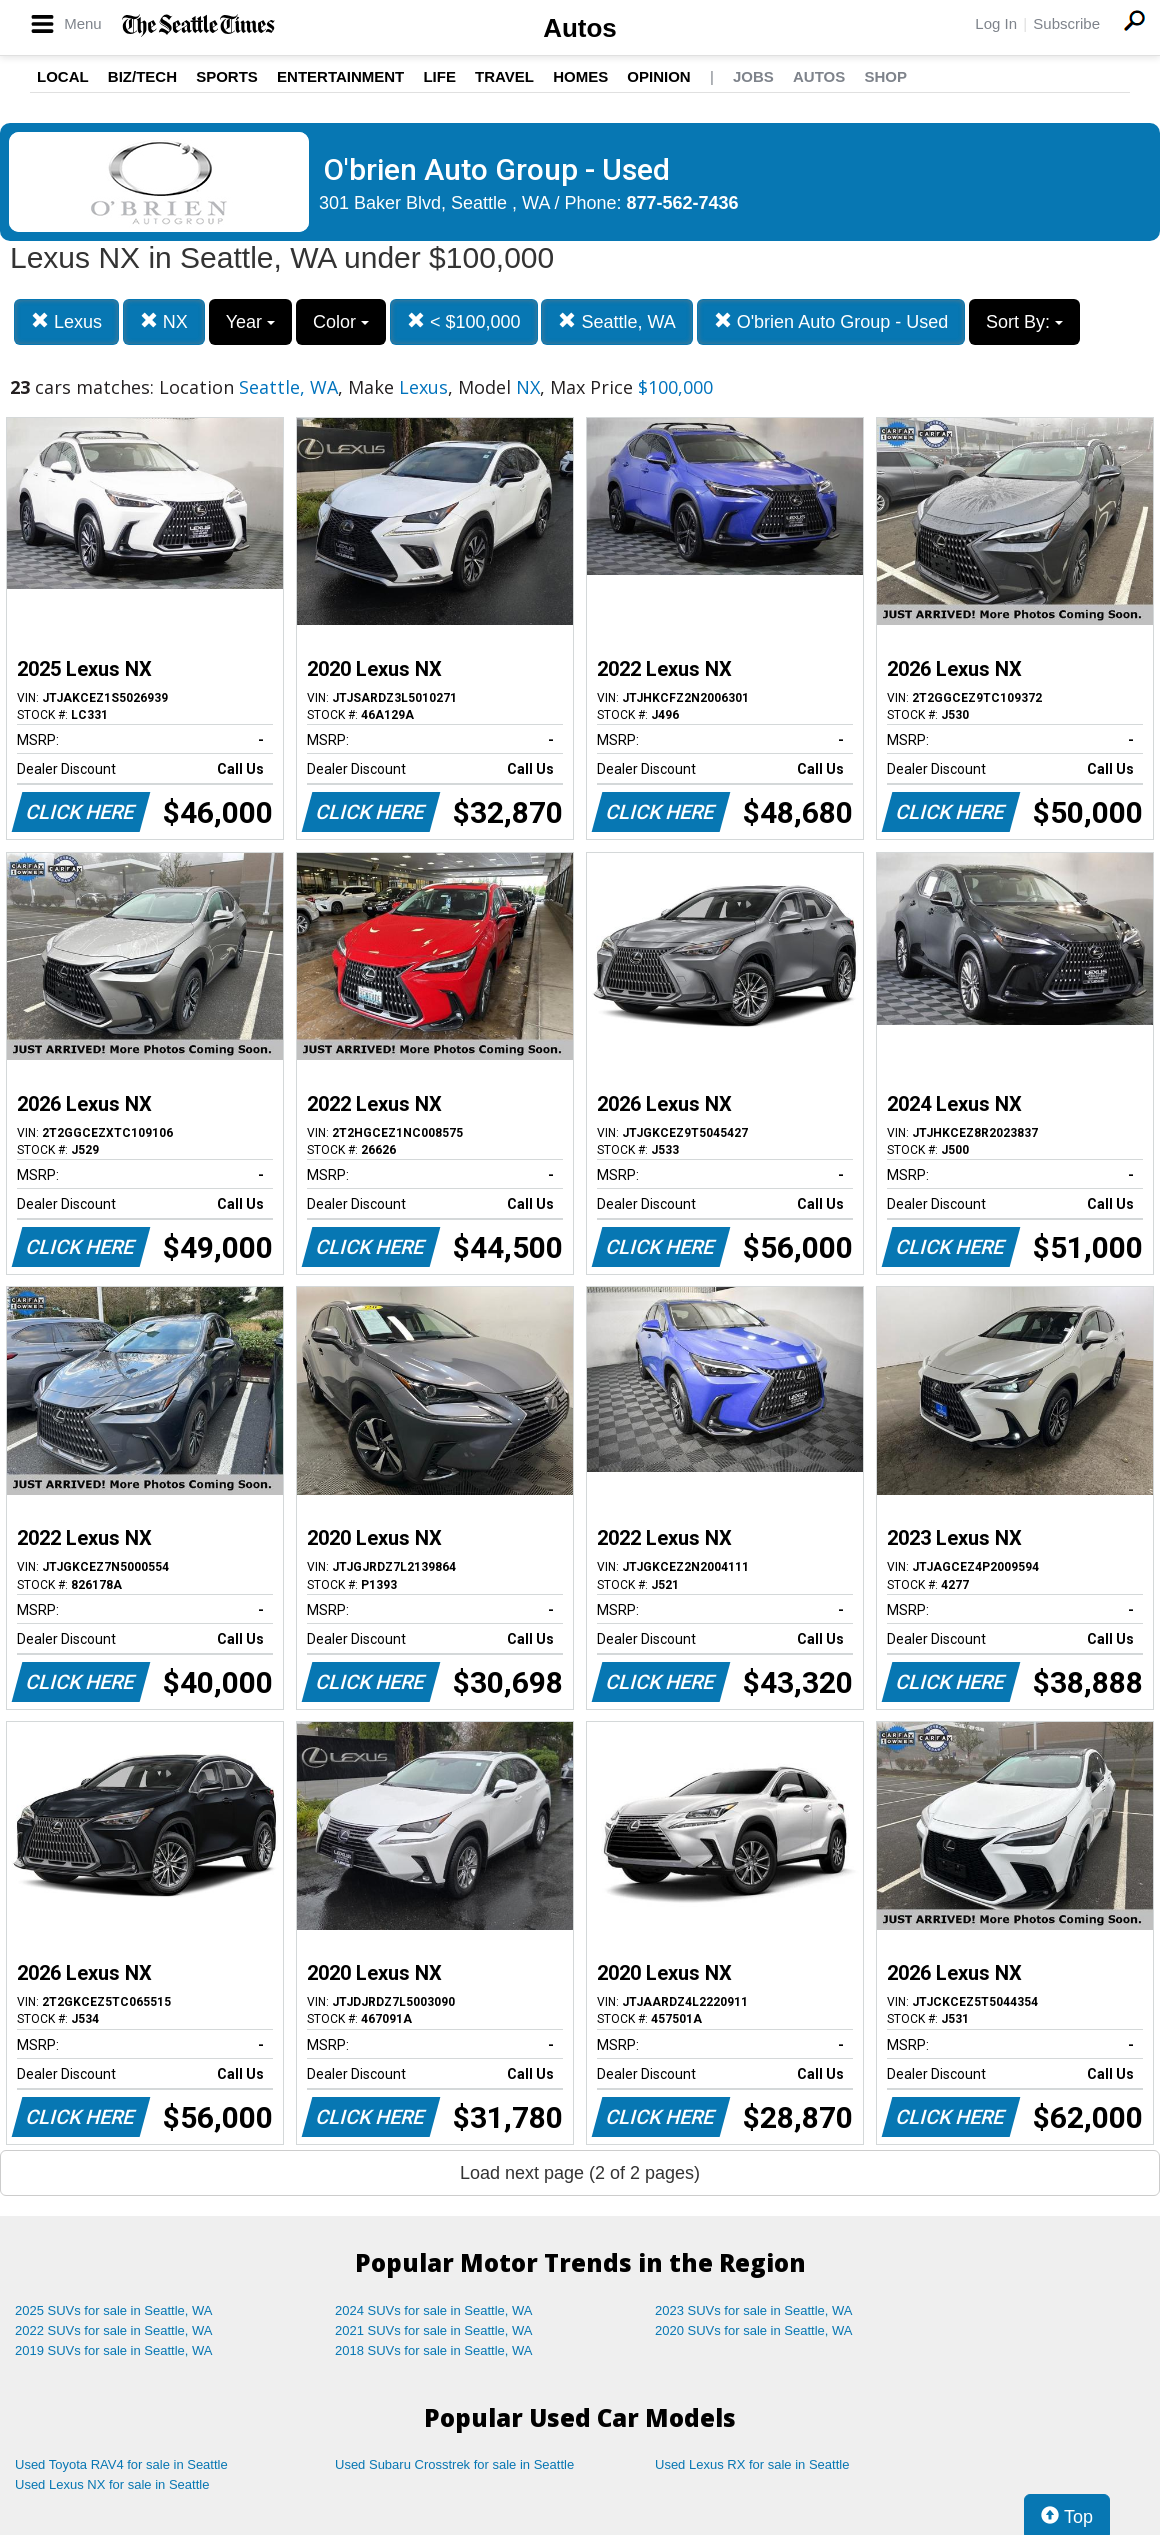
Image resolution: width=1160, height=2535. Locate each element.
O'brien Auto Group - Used (831, 321)
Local (63, 76)
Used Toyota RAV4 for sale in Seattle (121, 2464)
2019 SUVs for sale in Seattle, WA (114, 2350)
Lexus (66, 321)
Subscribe (1066, 23)
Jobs (753, 76)
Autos (580, 28)
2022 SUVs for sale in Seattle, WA (114, 2330)
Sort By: (1024, 322)
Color (341, 322)
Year (250, 322)
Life (439, 76)
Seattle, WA (616, 321)
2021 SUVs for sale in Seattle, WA (434, 2330)
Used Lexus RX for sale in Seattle (752, 2464)
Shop (885, 76)
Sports (227, 76)
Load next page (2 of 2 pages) (580, 2173)
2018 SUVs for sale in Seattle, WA (434, 2350)
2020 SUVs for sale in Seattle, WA (754, 2330)
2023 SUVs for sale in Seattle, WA (754, 2310)
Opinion (658, 76)
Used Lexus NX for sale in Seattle (112, 2484)
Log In (996, 23)
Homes (580, 76)
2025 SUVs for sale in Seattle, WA (114, 2310)
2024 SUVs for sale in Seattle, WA (434, 2310)
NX (164, 321)
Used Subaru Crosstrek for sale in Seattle (454, 2464)
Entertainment (340, 76)
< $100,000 (464, 321)
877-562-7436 (683, 203)
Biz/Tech (142, 76)
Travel (504, 76)
